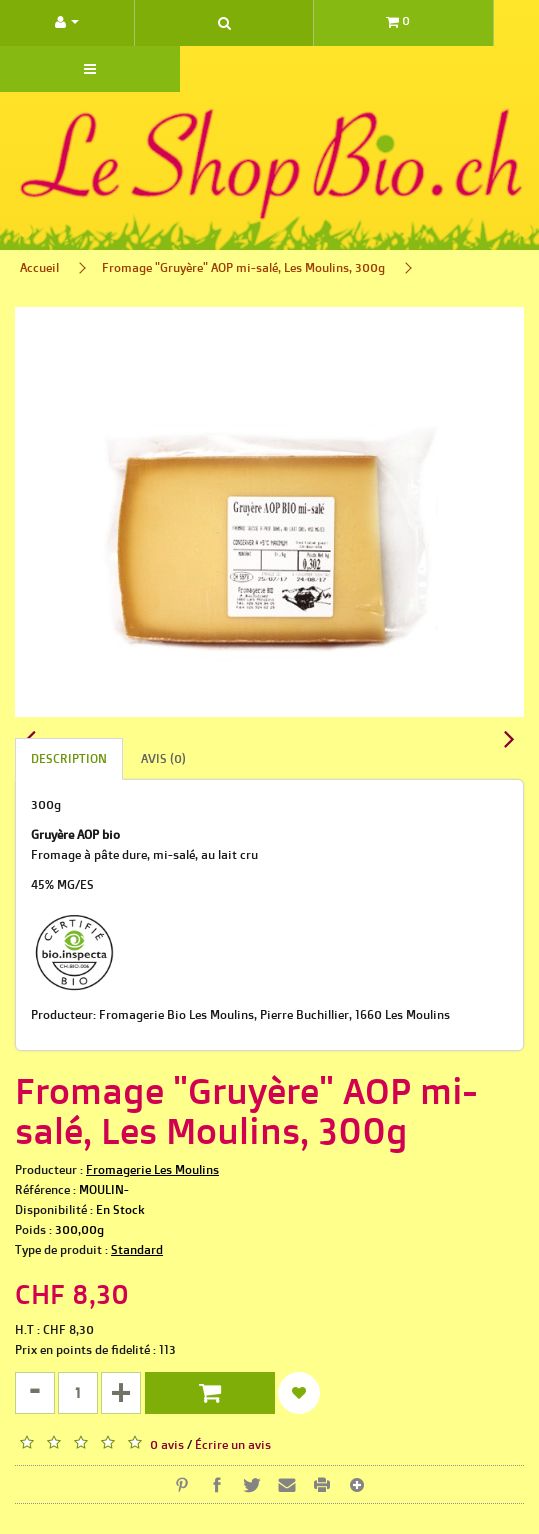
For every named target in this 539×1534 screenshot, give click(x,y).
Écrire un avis (233, 1444)
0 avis (167, 1444)
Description (69, 758)
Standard (137, 1249)
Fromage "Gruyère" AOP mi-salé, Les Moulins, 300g (243, 267)
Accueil (39, 267)
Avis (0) (163, 758)
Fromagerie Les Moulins (152, 1169)
